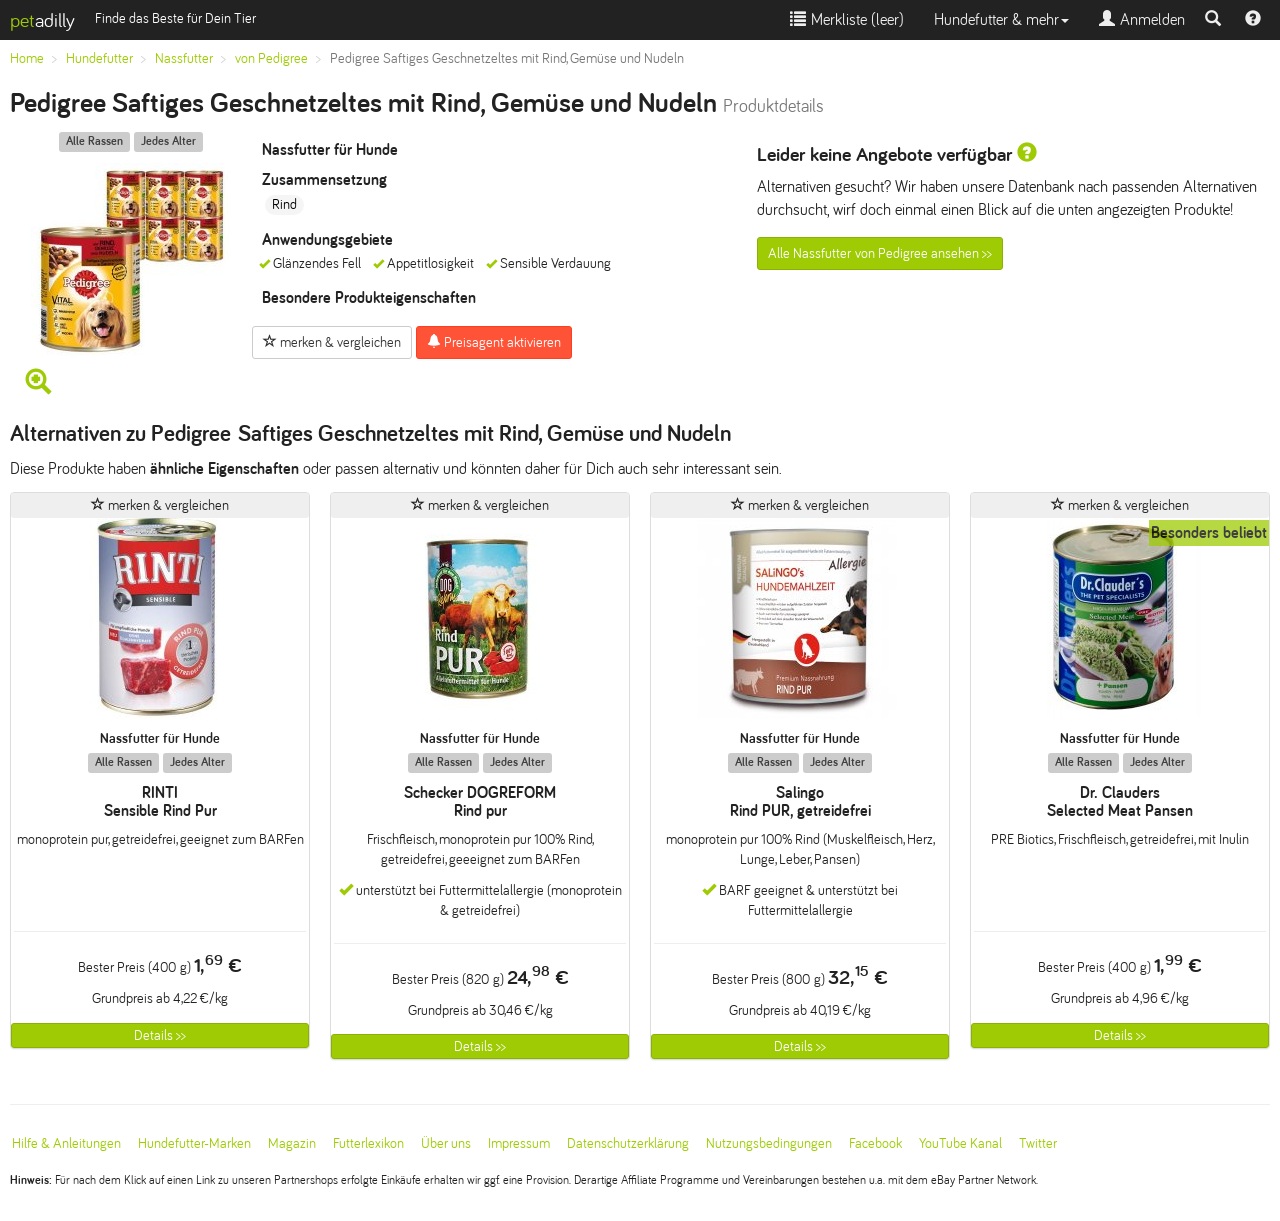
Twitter (1038, 1143)
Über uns (446, 1143)
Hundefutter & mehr (1001, 19)
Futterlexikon (368, 1143)
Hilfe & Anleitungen (66, 1143)
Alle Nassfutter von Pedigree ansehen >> (880, 253)
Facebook (875, 1143)
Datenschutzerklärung (628, 1143)
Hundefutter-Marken (194, 1143)
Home (27, 58)
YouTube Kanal (960, 1143)
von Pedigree (271, 58)
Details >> (160, 1035)
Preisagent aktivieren (494, 342)
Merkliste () (847, 19)
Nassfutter (184, 58)
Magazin (292, 1143)
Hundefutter (99, 58)
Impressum (519, 1143)
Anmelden (1142, 19)
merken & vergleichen (332, 342)
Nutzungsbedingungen (769, 1143)
